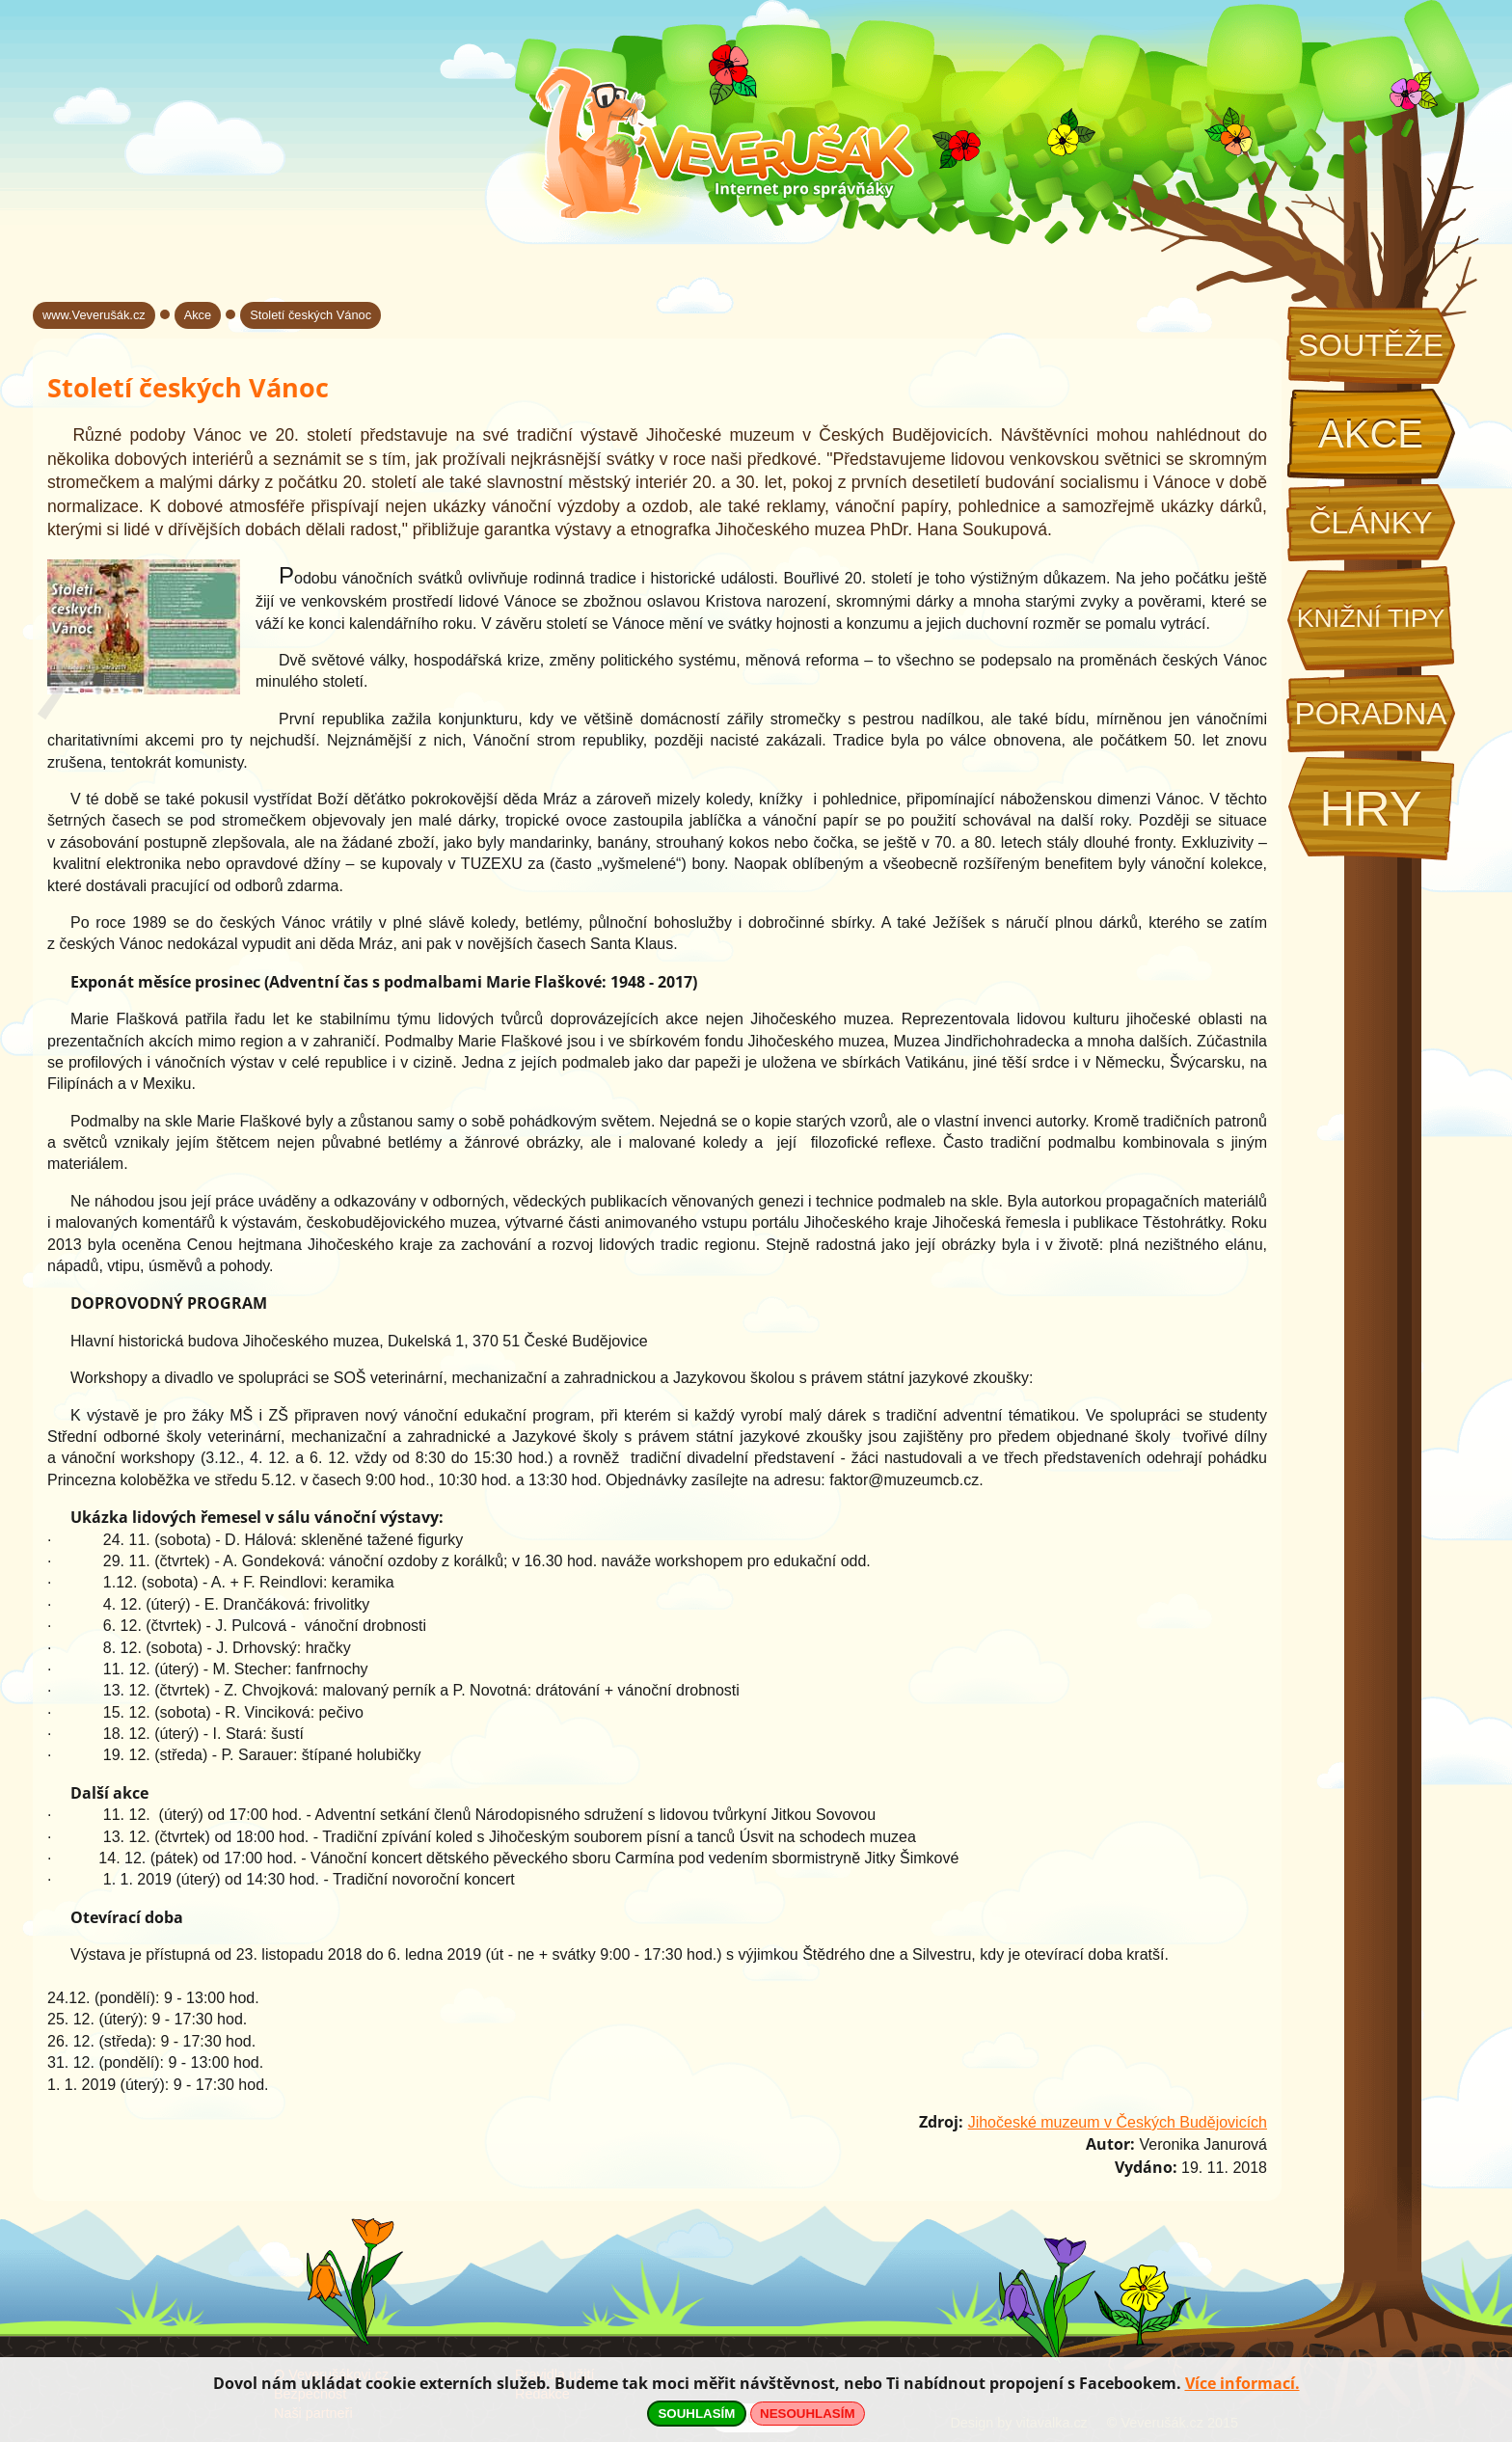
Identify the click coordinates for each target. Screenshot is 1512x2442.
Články (1370, 522)
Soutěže (1371, 345)
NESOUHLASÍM (807, 2413)
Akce (1370, 434)
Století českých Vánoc (310, 315)
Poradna (1370, 713)
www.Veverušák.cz (94, 315)
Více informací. (1242, 2383)
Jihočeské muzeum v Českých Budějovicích (1117, 2122)
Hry (1370, 808)
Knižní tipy (1371, 618)
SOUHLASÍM (696, 2413)
